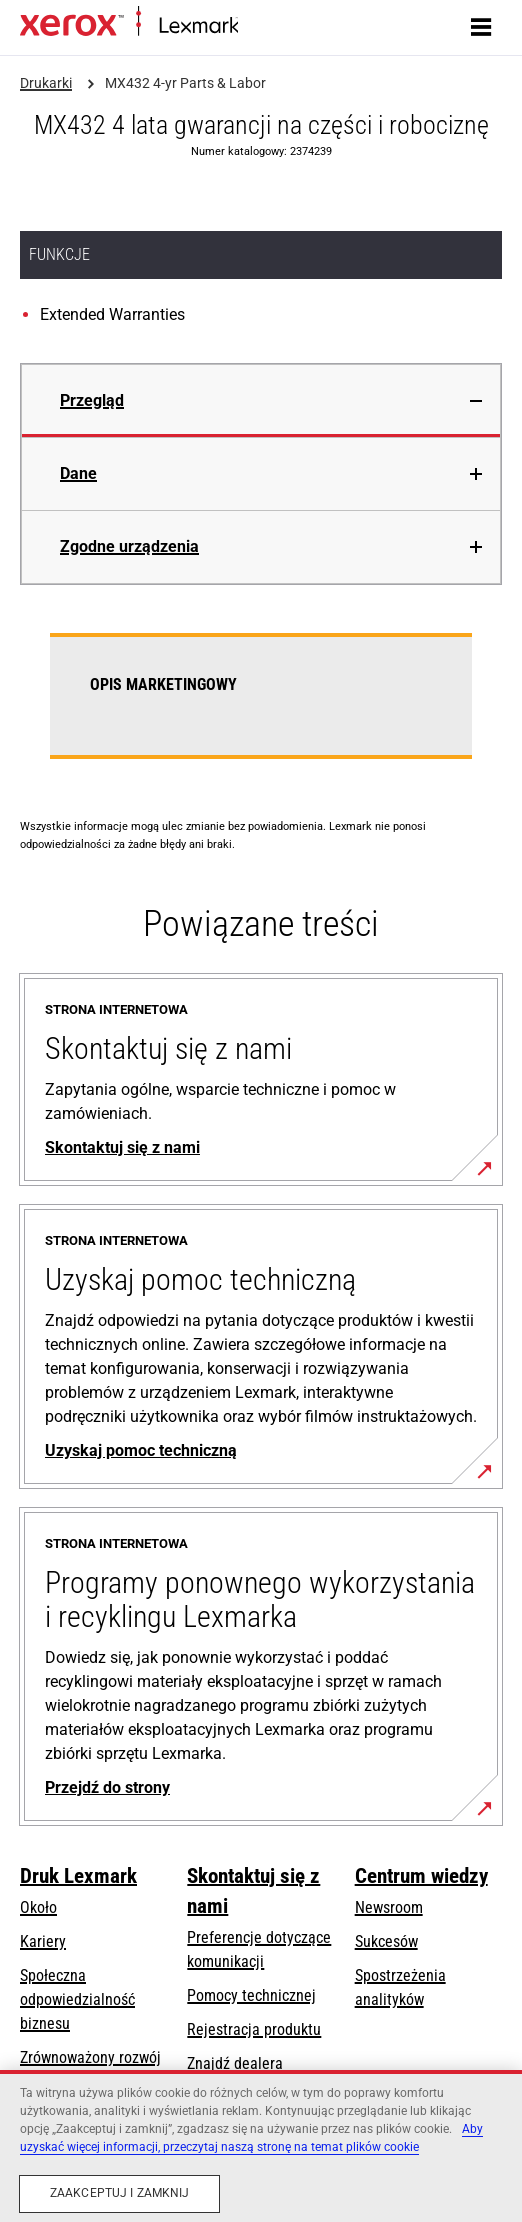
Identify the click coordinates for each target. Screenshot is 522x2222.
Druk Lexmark (78, 1876)
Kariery (43, 1941)
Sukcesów (386, 1941)
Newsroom (389, 1907)
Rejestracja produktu (254, 2029)
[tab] (261, 400)
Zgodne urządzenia (129, 546)
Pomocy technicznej (251, 1995)
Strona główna (277, 26)
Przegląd (92, 400)
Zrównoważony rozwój (90, 2057)
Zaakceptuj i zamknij (119, 2193)
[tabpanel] (261, 708)
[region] (261, 2146)
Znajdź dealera (235, 2063)
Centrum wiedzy (421, 1876)
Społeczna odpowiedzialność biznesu (77, 1999)
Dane (78, 473)
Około (38, 1907)
